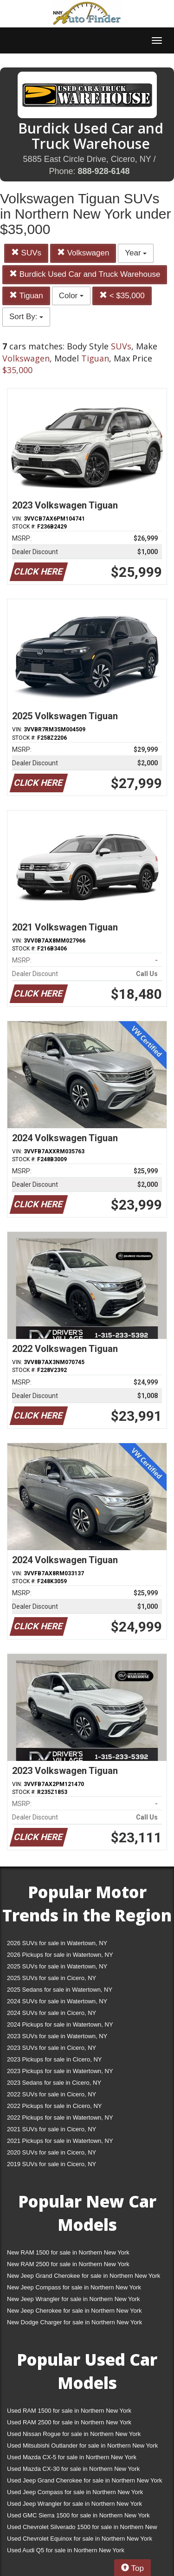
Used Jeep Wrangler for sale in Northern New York (74, 2503)
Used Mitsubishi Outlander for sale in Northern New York (82, 2445)
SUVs (26, 252)
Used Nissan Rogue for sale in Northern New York (74, 2433)
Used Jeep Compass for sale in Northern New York (75, 2492)
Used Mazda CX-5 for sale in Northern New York (71, 2457)
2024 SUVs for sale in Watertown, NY (57, 2001)
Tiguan (26, 295)
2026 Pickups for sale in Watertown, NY (60, 1954)
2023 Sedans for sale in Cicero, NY (54, 2082)
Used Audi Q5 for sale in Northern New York (65, 2550)
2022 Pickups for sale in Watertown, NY (60, 2117)
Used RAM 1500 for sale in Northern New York (69, 2410)
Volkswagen (83, 252)
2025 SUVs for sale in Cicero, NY (51, 1977)
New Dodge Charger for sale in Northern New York (74, 2322)
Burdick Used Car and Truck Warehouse (84, 274)
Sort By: (26, 316)
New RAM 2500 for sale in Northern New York (68, 2264)
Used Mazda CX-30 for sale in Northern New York (73, 2468)
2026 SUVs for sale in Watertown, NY (57, 1943)
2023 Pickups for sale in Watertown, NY (60, 2070)
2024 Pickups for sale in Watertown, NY (60, 2024)
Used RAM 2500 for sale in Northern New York (69, 2422)
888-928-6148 (103, 171)
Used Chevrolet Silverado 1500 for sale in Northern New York (82, 2528)
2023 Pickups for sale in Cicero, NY (54, 2059)
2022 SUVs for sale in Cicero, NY (51, 2094)
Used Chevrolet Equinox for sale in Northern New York (79, 2538)
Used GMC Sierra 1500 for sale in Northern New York (78, 2515)
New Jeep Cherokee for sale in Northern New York (74, 2310)
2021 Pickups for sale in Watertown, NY (60, 2140)
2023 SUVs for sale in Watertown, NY (57, 2036)
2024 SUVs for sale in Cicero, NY (51, 2012)
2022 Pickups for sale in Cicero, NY (54, 2105)
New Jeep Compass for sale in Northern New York (74, 2287)
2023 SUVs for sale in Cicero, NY (51, 2047)
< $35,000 (122, 295)
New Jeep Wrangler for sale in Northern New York (73, 2298)
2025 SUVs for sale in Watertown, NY (57, 1966)
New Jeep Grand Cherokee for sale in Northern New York (83, 2275)
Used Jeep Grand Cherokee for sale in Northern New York (84, 2480)
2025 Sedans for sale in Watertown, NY (59, 1989)
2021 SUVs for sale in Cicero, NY (51, 2129)
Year (136, 252)
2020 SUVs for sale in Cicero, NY (51, 2152)
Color (71, 295)
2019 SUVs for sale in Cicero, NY (51, 2164)
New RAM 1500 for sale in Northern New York (68, 2252)
